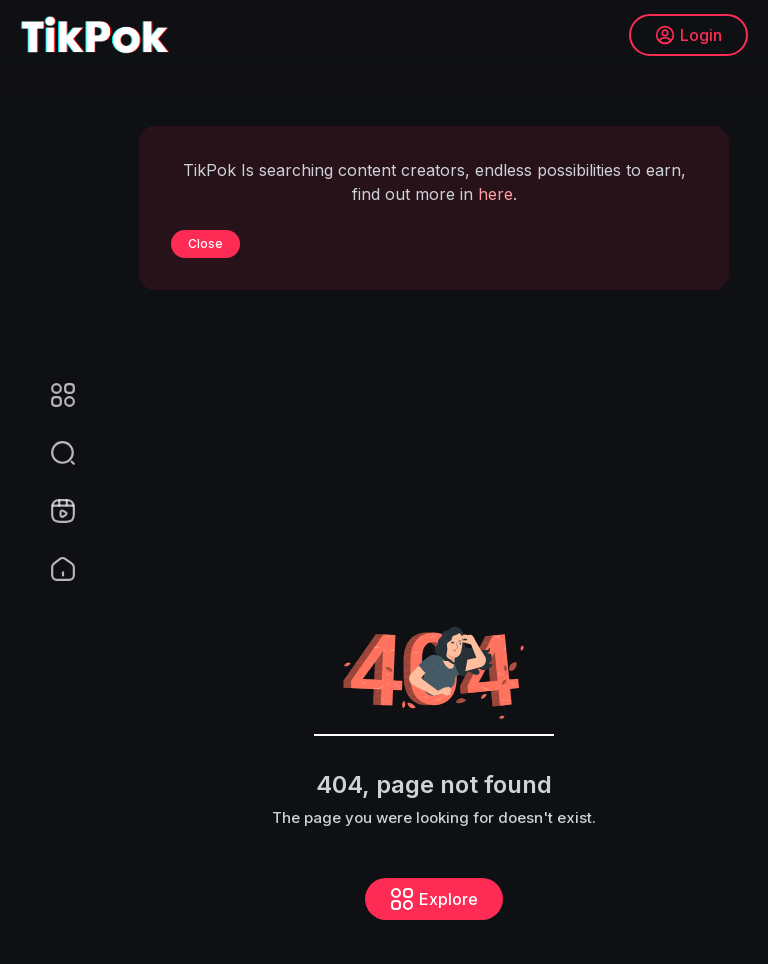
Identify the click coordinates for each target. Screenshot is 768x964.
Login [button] (688, 35)
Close (205, 243)
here (495, 194)
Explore (434, 899)
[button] (50, 453)
